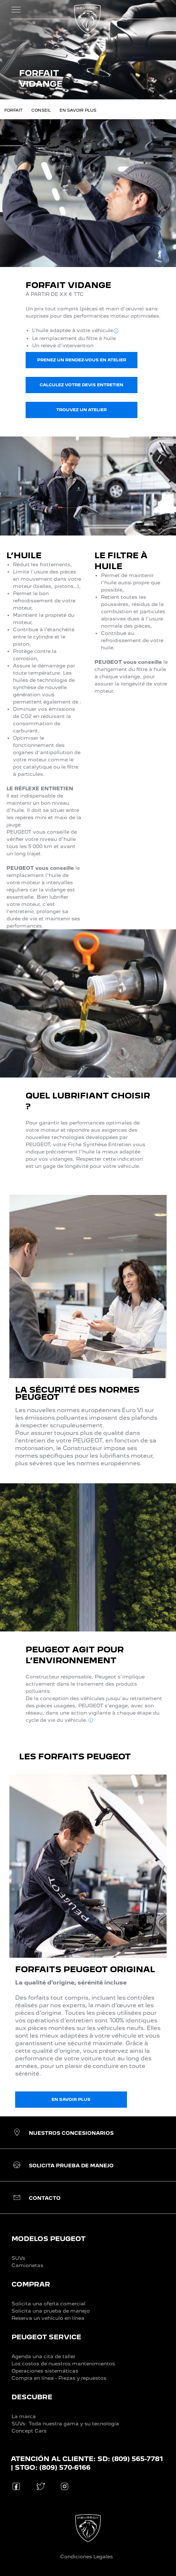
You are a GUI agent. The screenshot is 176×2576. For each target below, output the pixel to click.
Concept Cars (29, 2431)
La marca (24, 2416)
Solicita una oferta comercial (48, 2303)
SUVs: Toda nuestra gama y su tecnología (65, 2423)
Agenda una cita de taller (43, 2356)
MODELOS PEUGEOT (48, 2238)
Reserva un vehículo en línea (48, 2318)
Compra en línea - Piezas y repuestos (59, 2378)
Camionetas (27, 2265)
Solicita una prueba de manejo (51, 2311)
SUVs (18, 2258)
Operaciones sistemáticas (45, 2371)
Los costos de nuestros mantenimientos (63, 2363)
